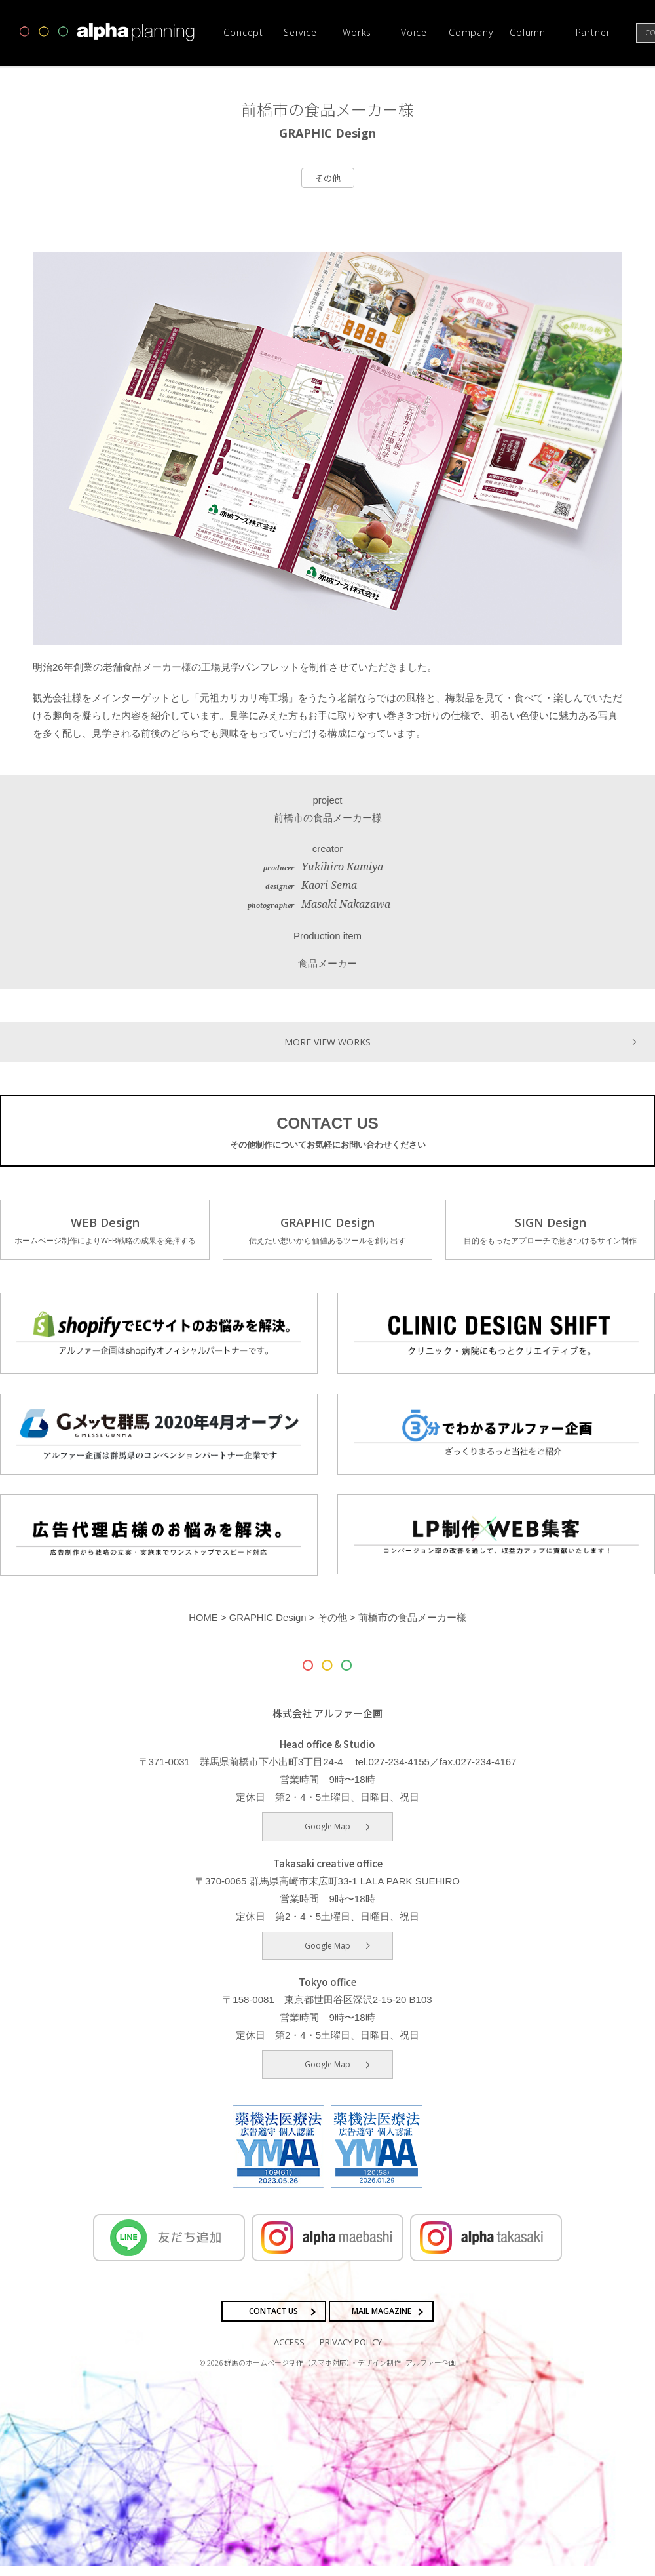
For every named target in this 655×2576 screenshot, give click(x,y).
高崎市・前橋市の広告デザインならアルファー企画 (107, 32)
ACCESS (289, 2352)
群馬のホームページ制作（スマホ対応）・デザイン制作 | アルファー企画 (340, 2372)
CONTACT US (327, 1133)
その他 (328, 178)
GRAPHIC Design (327, 1232)
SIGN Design (550, 1232)
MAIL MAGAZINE (381, 2320)
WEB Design (105, 1232)
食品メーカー (327, 963)
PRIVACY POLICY (351, 2352)
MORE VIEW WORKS (327, 1041)
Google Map (327, 1836)
